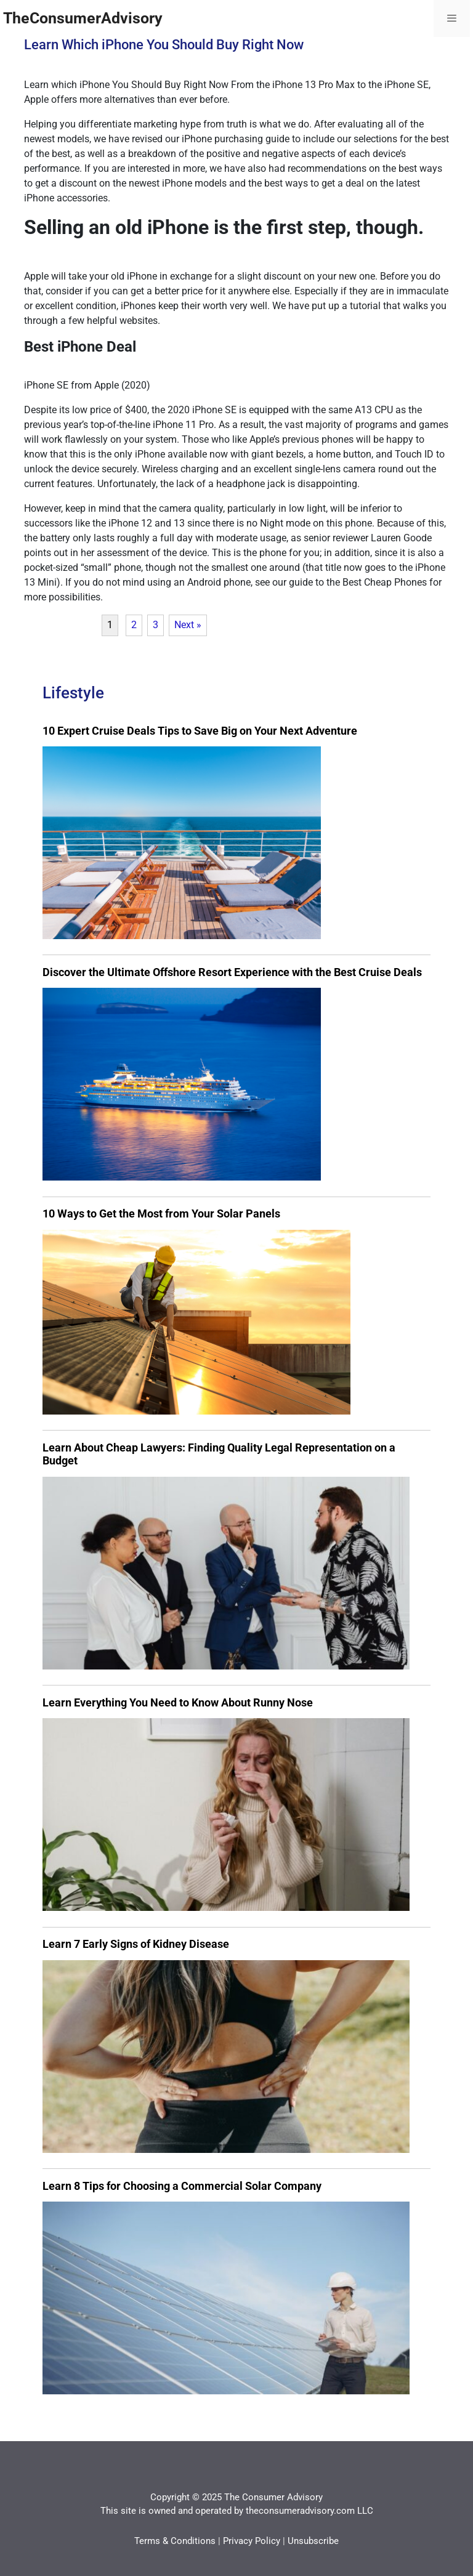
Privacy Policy (251, 2540)
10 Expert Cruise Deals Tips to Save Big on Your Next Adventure (199, 730)
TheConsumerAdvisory (83, 18)
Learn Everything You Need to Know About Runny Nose (177, 1702)
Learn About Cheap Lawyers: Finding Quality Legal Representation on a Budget (218, 1454)
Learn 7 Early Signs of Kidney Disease (135, 1943)
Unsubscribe (313, 2540)
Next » (187, 625)
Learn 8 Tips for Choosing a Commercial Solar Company (181, 2185)
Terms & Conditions (175, 2540)
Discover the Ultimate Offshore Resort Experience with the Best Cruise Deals (232, 972)
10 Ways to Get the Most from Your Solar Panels (161, 1213)
